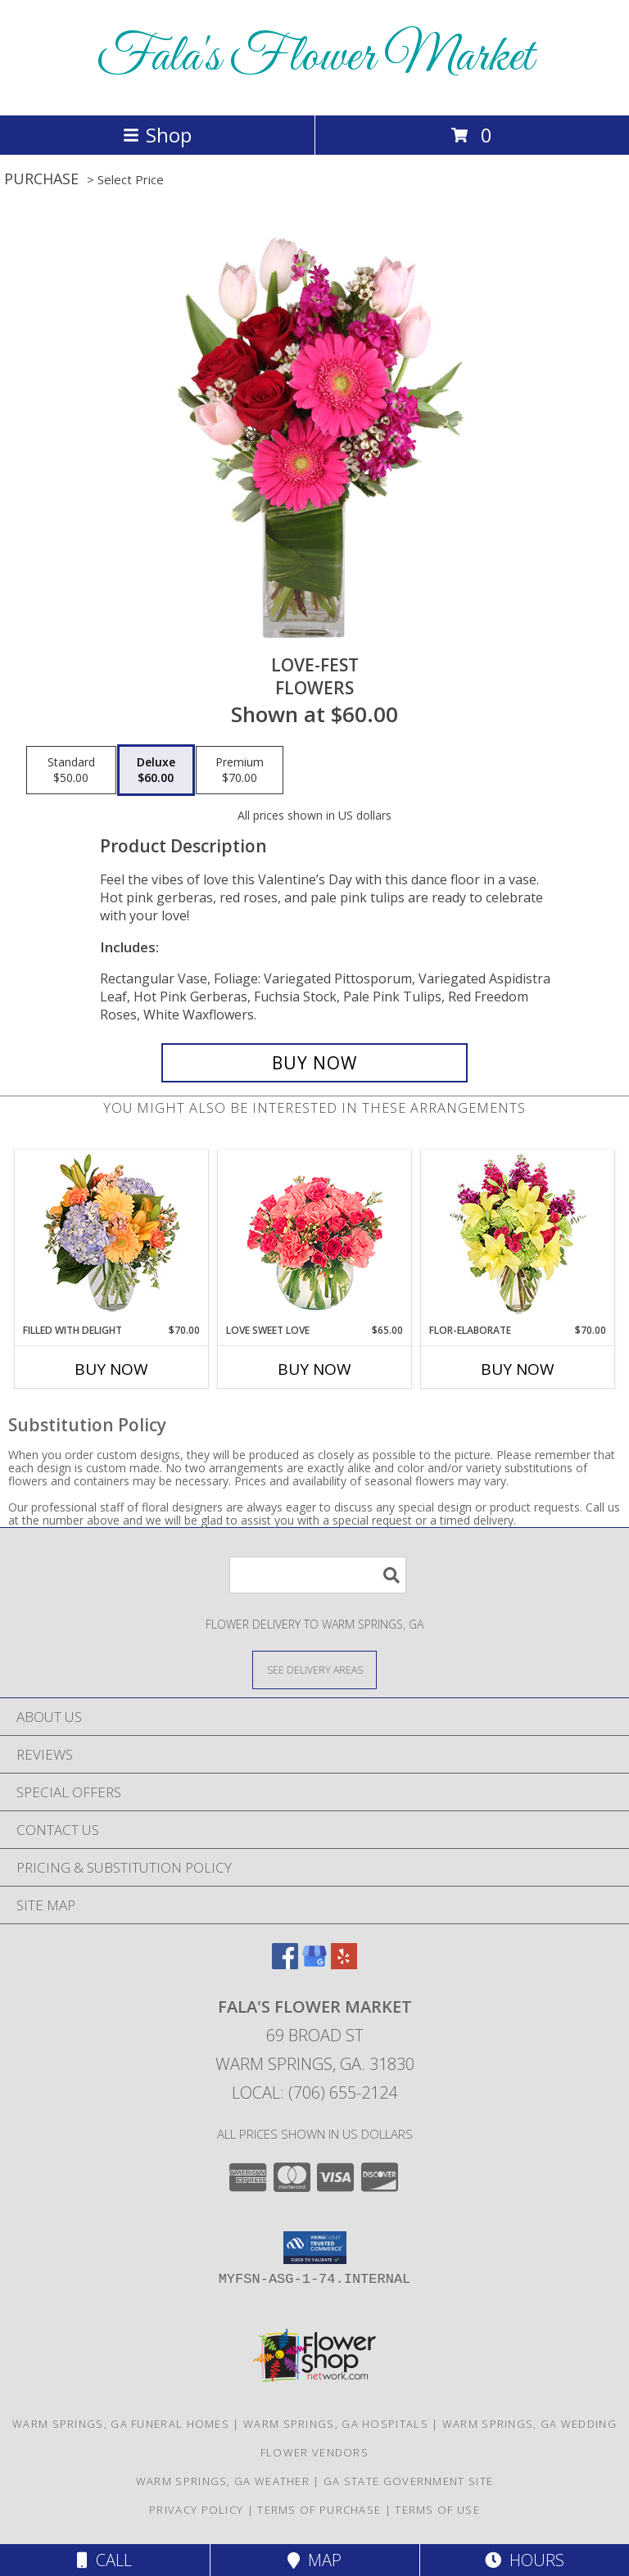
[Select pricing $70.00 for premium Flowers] (240, 770)
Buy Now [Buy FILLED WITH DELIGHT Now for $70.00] (111, 1369)
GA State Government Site (408, 2481)
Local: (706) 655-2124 (314, 2092)
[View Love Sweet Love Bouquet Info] (315, 1237)
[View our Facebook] (285, 1964)
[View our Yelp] (344, 1964)
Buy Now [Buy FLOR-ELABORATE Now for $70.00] (517, 1369)
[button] (314, 2247)
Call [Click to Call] (104, 2560)
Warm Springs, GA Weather (223, 2481)
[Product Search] (317, 1575)
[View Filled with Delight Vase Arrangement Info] (111, 1237)
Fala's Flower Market (315, 58)
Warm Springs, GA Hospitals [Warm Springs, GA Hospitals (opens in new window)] (335, 2423)
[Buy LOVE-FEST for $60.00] (314, 1062)
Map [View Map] (314, 2560)
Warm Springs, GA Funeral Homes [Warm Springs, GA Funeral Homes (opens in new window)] (120, 2423)
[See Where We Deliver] (314, 1669)
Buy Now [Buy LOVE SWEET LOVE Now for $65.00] (314, 1369)
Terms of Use (437, 2509)
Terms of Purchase (319, 2509)
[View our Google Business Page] (314, 1964)
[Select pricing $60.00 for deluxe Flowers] (156, 770)
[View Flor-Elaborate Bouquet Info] (518, 1237)
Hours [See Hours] (524, 2560)
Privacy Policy (196, 2509)
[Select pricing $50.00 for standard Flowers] (71, 770)
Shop (157, 134)
